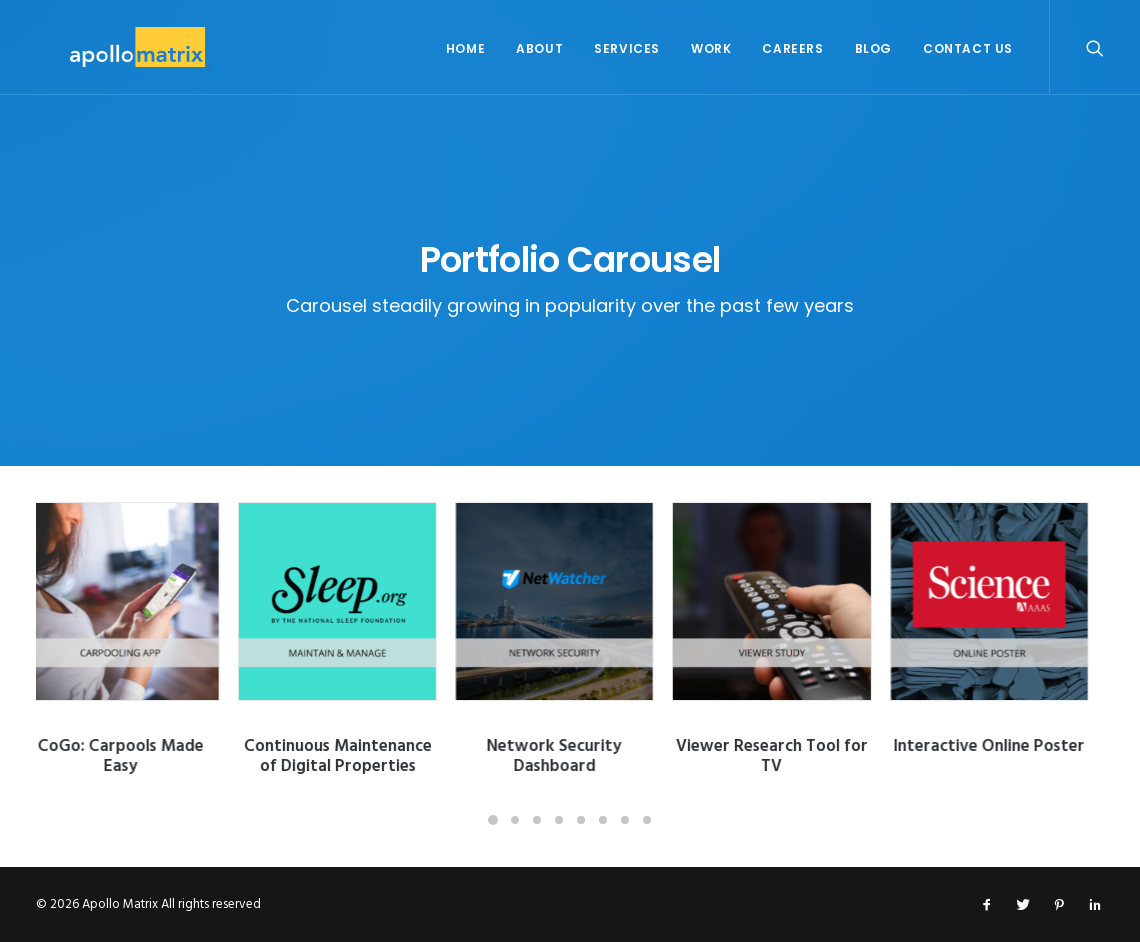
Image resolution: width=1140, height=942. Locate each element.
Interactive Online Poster (1004, 746)
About (539, 48)
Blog (873, 48)
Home (465, 48)
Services (627, 48)
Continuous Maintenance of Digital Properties (353, 756)
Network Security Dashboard (569, 756)
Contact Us (968, 48)
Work (711, 48)
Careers (792, 48)
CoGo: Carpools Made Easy (136, 756)
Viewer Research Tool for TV (787, 756)
